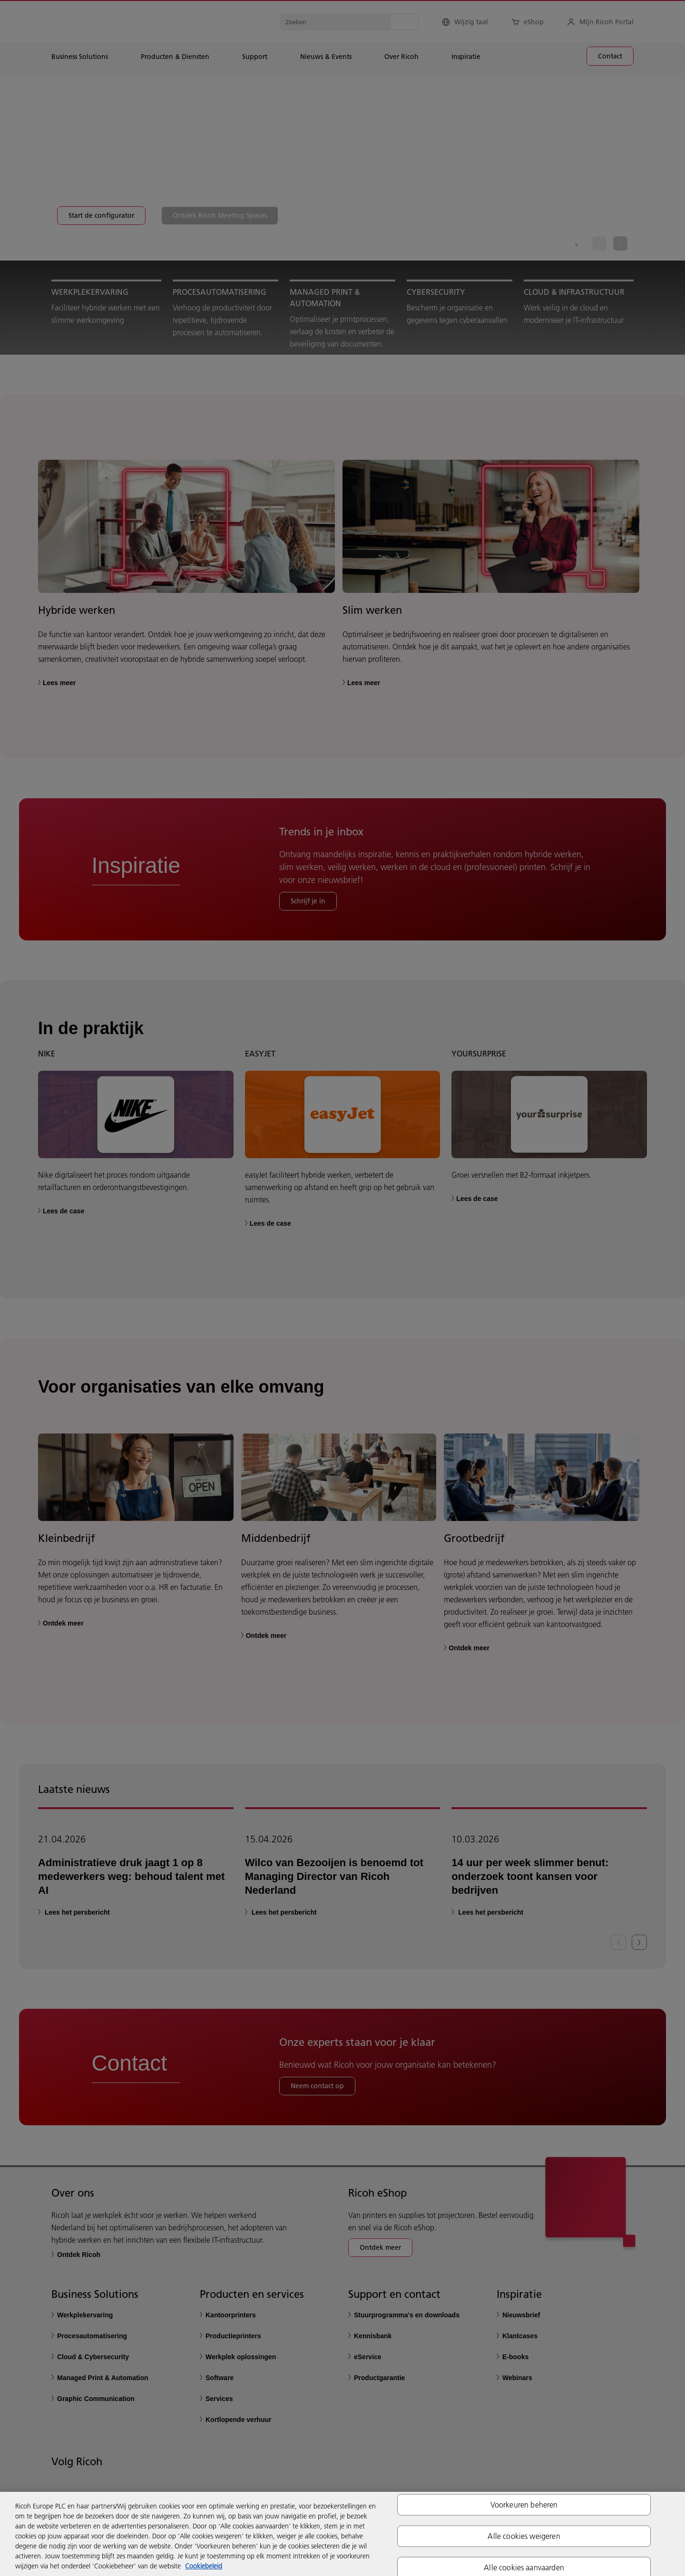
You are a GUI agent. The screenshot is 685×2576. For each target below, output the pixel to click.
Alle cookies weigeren (524, 2535)
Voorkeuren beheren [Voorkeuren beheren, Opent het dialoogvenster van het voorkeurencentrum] (524, 2504)
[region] (342, 2534)
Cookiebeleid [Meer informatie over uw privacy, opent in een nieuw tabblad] (203, 2566)
